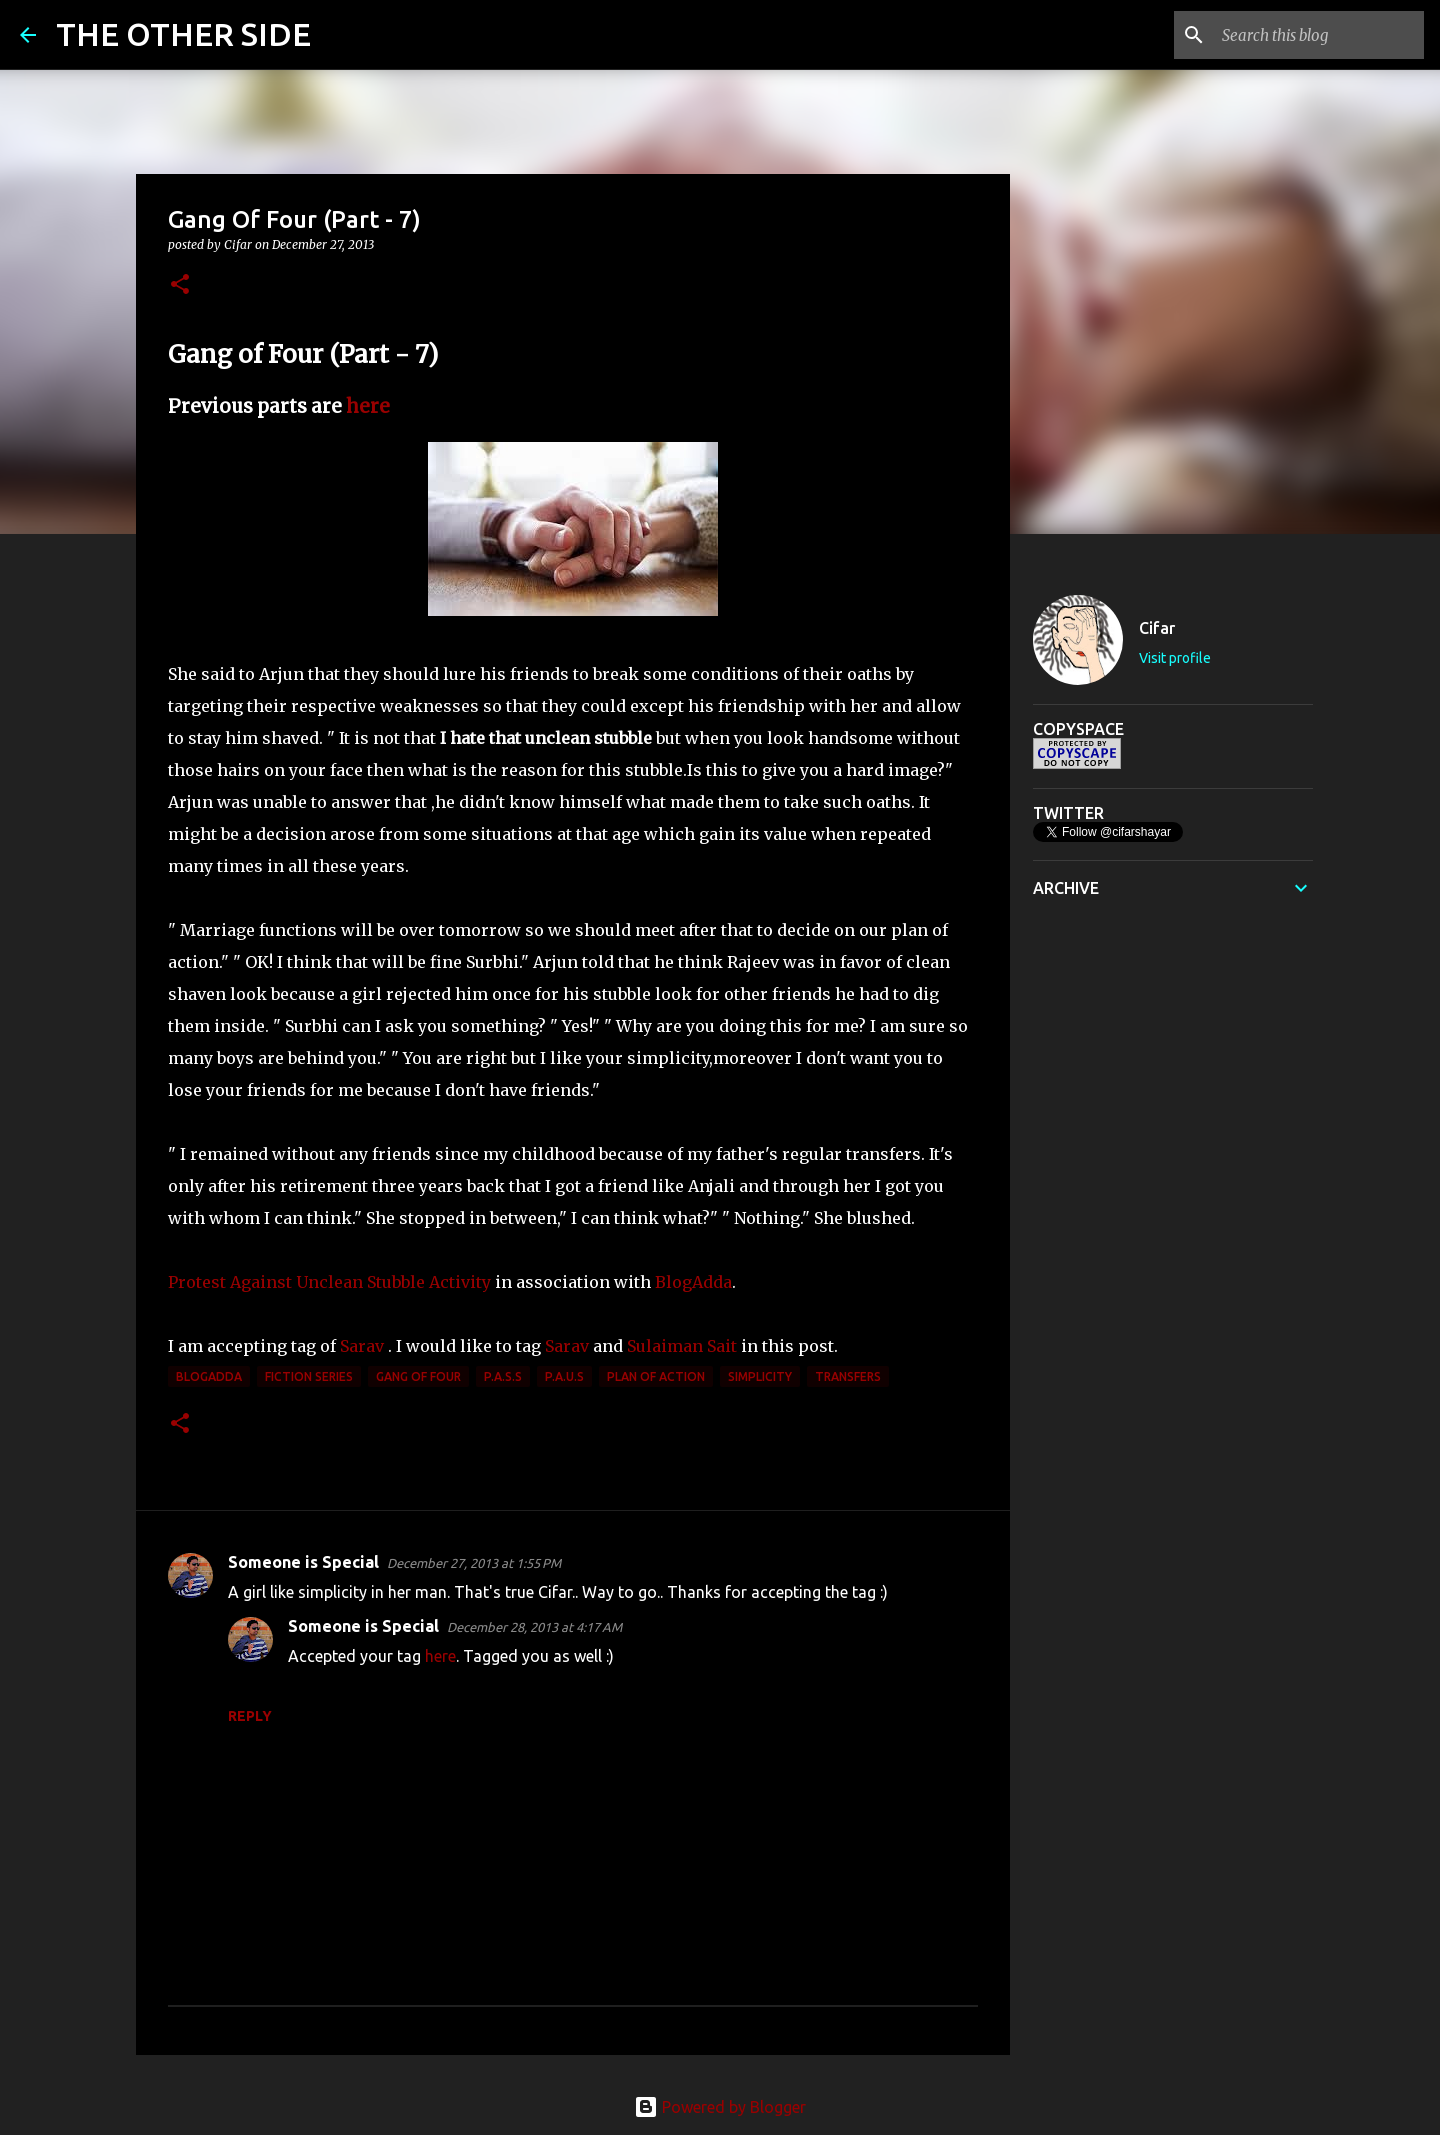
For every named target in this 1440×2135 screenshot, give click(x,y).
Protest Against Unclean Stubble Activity (329, 1282)
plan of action (656, 1376)
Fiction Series (309, 1376)
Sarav (362, 1346)
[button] (180, 285)
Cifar (1157, 628)
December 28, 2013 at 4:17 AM (534, 1627)
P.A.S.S (503, 1376)
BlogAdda (693, 1282)
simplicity (760, 1376)
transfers (848, 1376)
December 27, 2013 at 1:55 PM (474, 1563)
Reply (250, 1716)
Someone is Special (303, 1562)
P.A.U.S (564, 1376)
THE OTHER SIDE (183, 34)
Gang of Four (418, 1376)
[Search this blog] (1319, 35)
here (368, 406)
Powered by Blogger (720, 2107)
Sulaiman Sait (682, 1346)
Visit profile (1175, 658)
